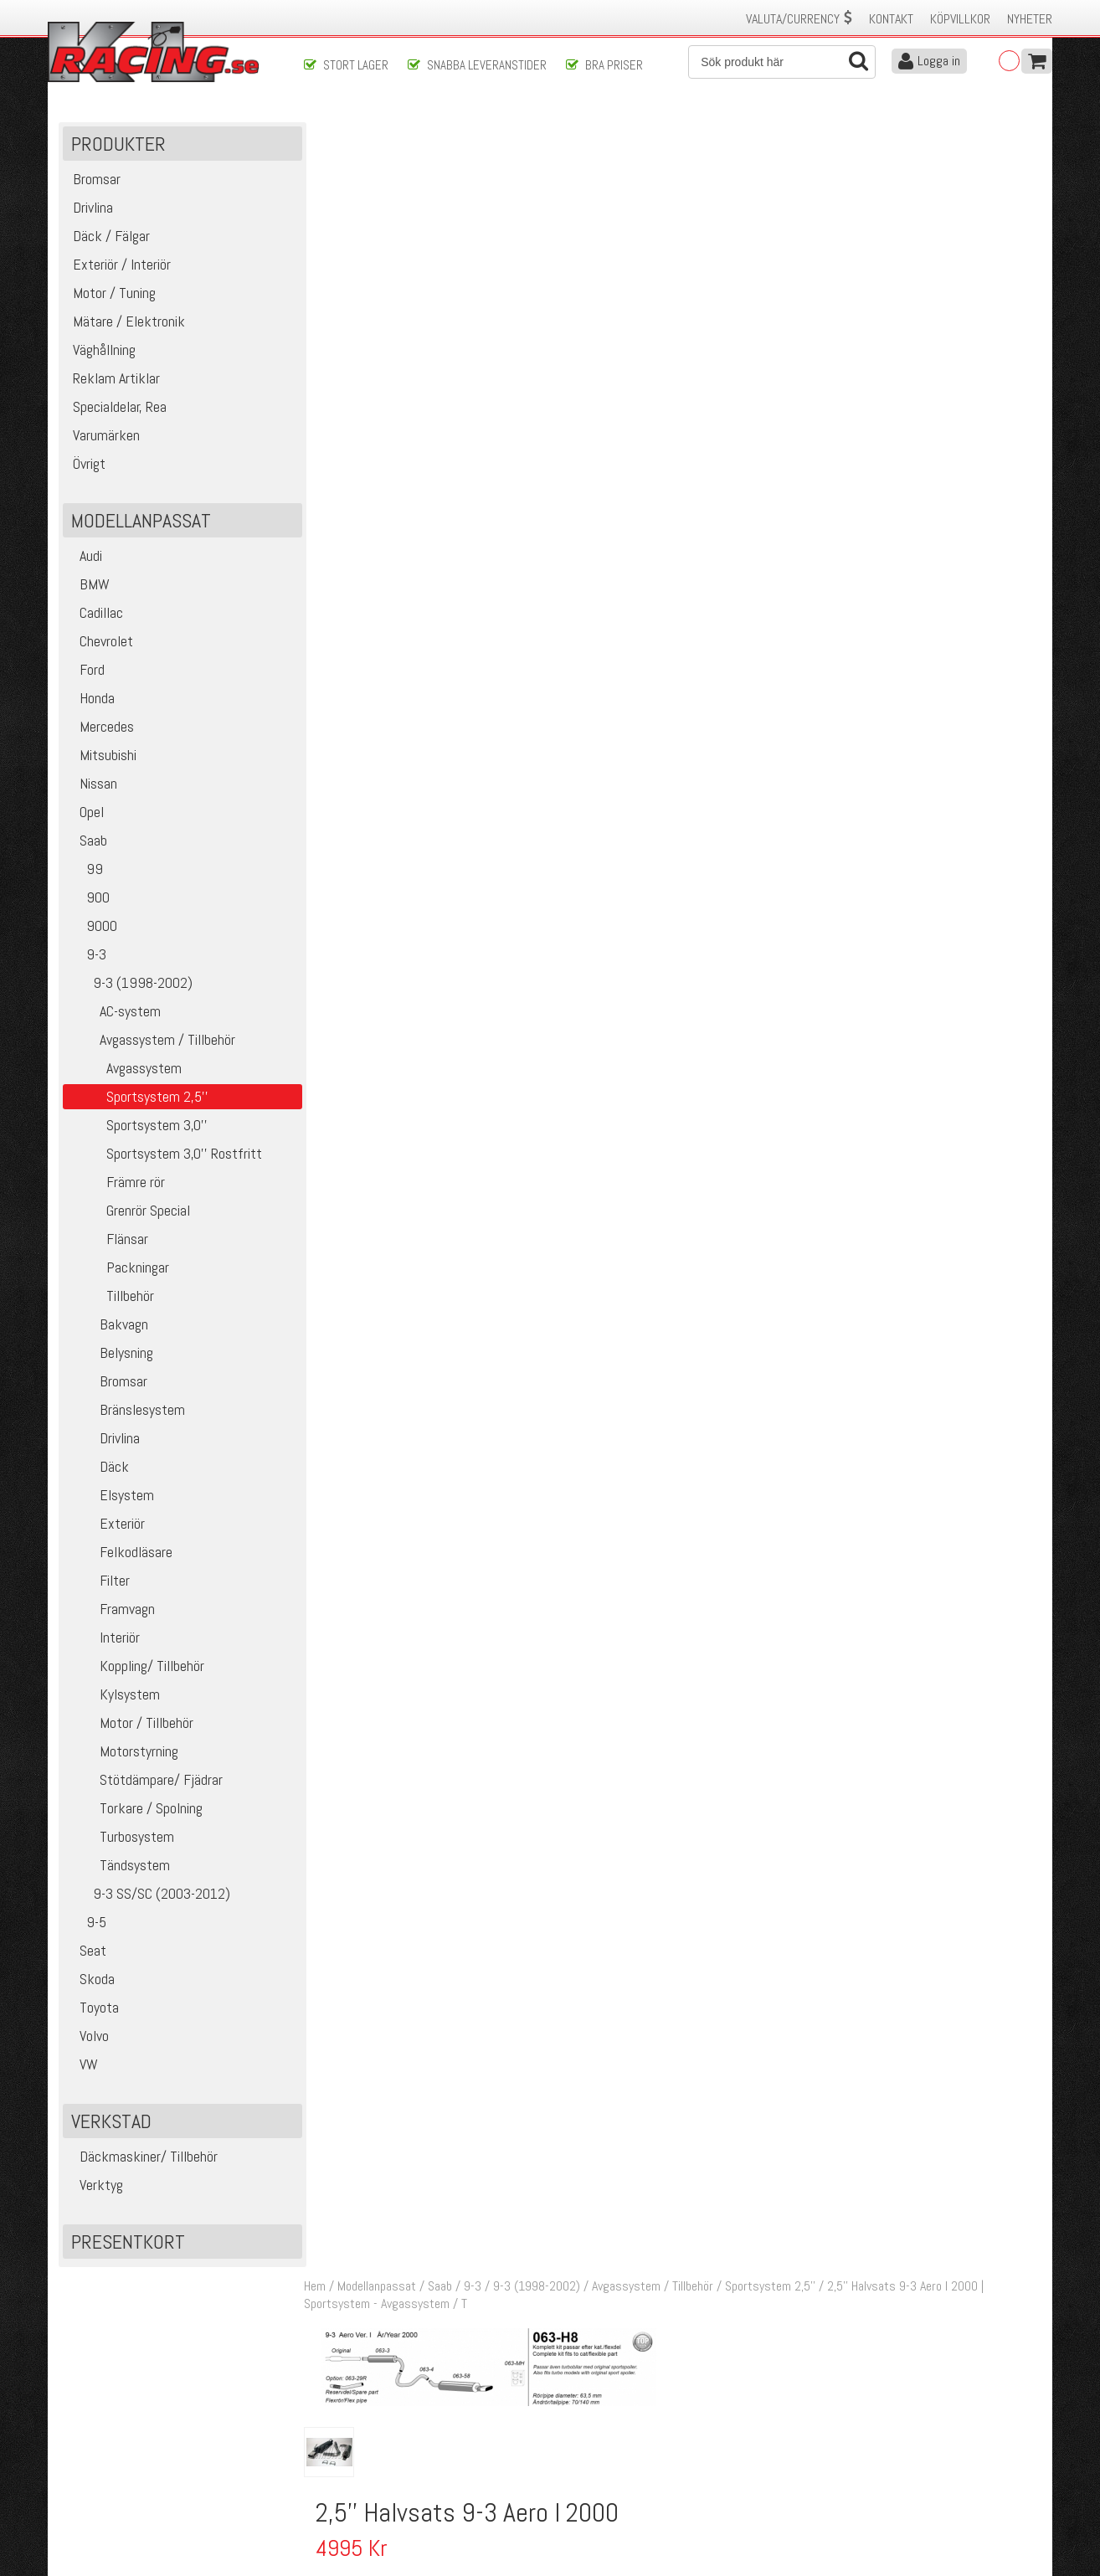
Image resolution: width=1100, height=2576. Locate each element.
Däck (98, 1468)
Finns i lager (894, 338)
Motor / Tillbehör (130, 1724)
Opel (85, 813)
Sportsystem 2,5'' (775, 132)
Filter (98, 1581)
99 (85, 870)
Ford (86, 671)
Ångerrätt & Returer (354, 2475)
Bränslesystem (126, 1411)
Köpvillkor (960, 19)
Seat (86, 1952)
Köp (1020, 901)
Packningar (118, 1268)
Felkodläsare (119, 1553)
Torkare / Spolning (135, 1809)
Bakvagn (107, 1325)
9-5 (86, 1923)
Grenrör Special (128, 1211)
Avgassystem (124, 1069)
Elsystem (110, 1496)
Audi (84, 557)
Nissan (92, 784)
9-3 (86, 955)
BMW (88, 585)
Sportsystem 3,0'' (137, 1126)
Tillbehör (110, 1297)
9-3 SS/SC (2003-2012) (148, 1895)
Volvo (88, 2037)
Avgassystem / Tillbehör (151, 1041)
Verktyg (95, 2186)
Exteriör (106, 1525)
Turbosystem (120, 1838)
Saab (87, 841)
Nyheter (1029, 19)
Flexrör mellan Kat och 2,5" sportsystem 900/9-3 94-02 (643, 891)
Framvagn (111, 1610)
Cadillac (95, 614)
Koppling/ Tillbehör (135, 1667)
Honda (91, 699)
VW (82, 2065)
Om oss (577, 2422)
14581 (350, 891)
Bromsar (107, 1382)
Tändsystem (118, 1866)
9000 (92, 927)
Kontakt (891, 19)
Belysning (110, 1354)
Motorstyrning (122, 1752)
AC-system (114, 1012)
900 (88, 898)
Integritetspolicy (344, 2492)
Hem (320, 132)
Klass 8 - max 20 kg (914, 363)
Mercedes (100, 728)
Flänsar (107, 1240)
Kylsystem (113, 1695)
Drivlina (103, 1439)
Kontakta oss (337, 2422)
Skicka (604, 2351)
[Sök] (782, 62)
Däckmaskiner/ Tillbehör (142, 2157)
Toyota (93, 2008)
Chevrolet (100, 642)
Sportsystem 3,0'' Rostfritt (164, 1155)
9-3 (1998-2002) (130, 984)
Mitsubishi (101, 756)
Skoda (91, 1980)
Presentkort (128, 2243)
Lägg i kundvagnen (906, 285)
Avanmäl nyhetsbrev (105, 2510)
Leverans (325, 2457)
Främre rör (116, 1183)
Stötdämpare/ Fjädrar (145, 1781)
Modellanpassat (381, 132)
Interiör (103, 1638)
